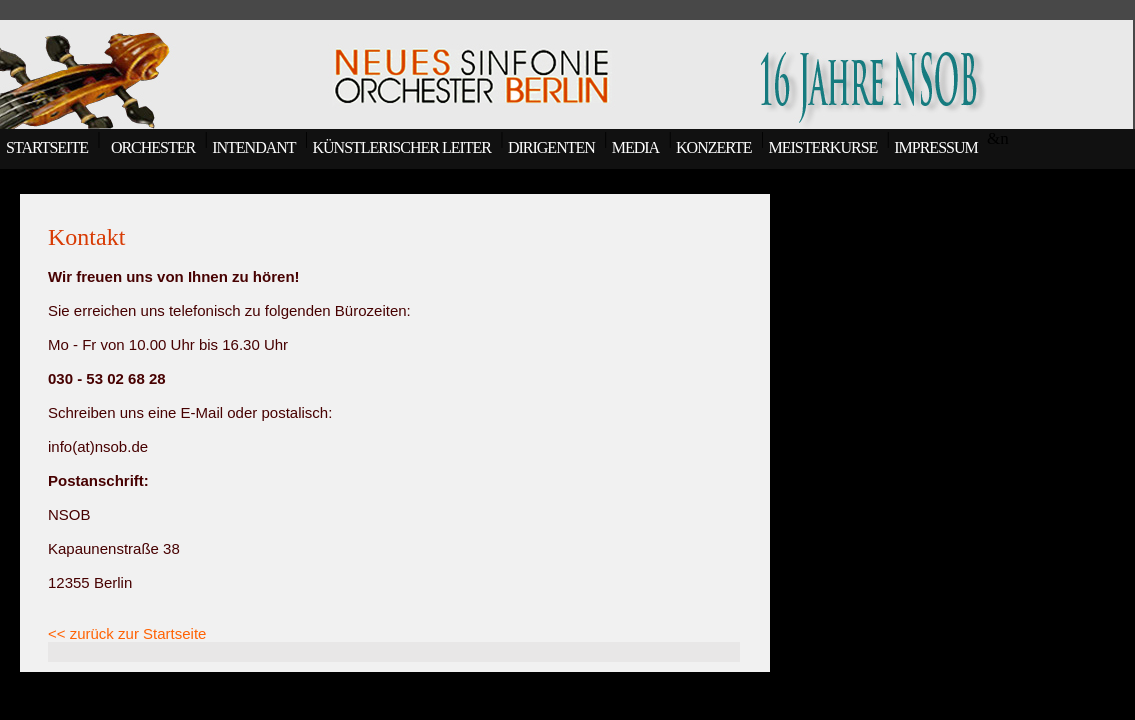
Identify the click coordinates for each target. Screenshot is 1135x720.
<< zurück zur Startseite (127, 633)
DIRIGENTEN (551, 147)
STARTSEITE (44, 147)
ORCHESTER (150, 147)
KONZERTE (713, 147)
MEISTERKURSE (822, 147)
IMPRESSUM (935, 147)
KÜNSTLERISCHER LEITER (401, 147)
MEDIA (635, 147)
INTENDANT (253, 147)
